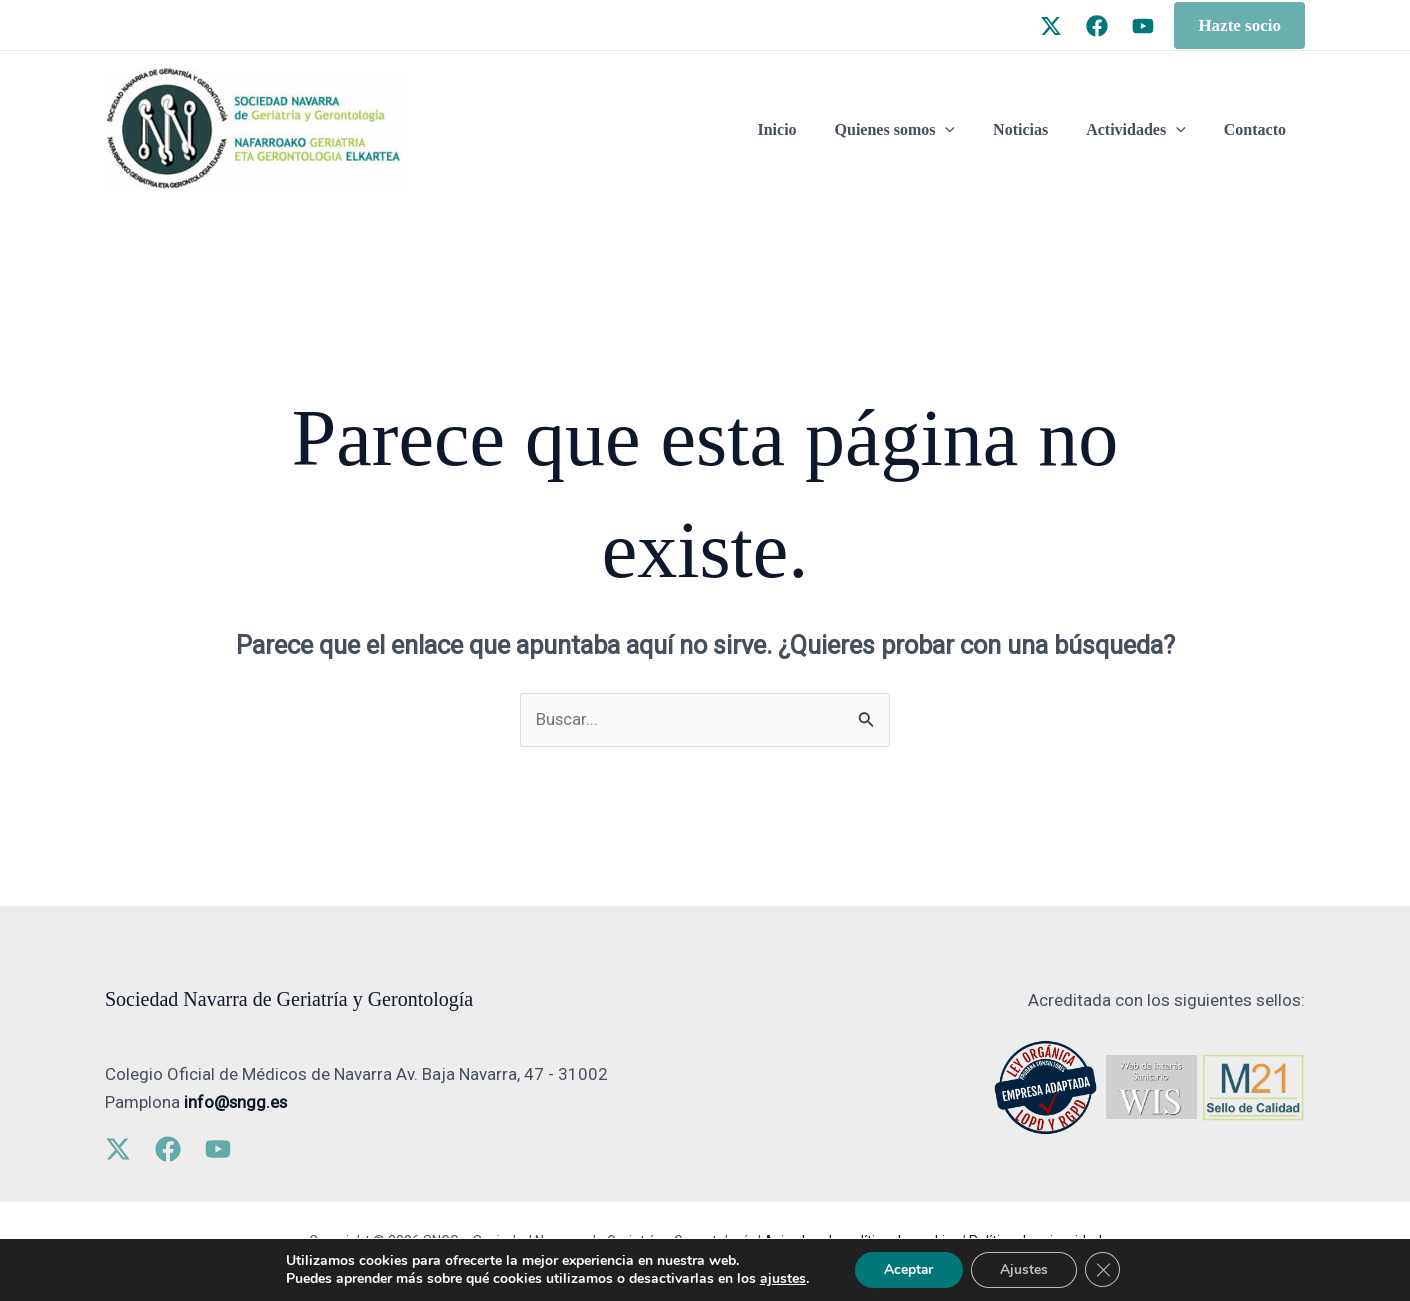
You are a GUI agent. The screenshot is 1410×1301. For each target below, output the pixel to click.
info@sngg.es (236, 1102)
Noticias (1035, 129)
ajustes (780, 1279)
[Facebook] (1097, 26)
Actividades (1145, 130)
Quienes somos (916, 130)
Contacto (1258, 129)
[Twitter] (1051, 26)
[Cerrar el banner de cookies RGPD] (1105, 1270)
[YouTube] (1143, 26)
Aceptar (908, 1269)
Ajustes (1025, 1269)
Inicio (803, 129)
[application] (966, 130)
